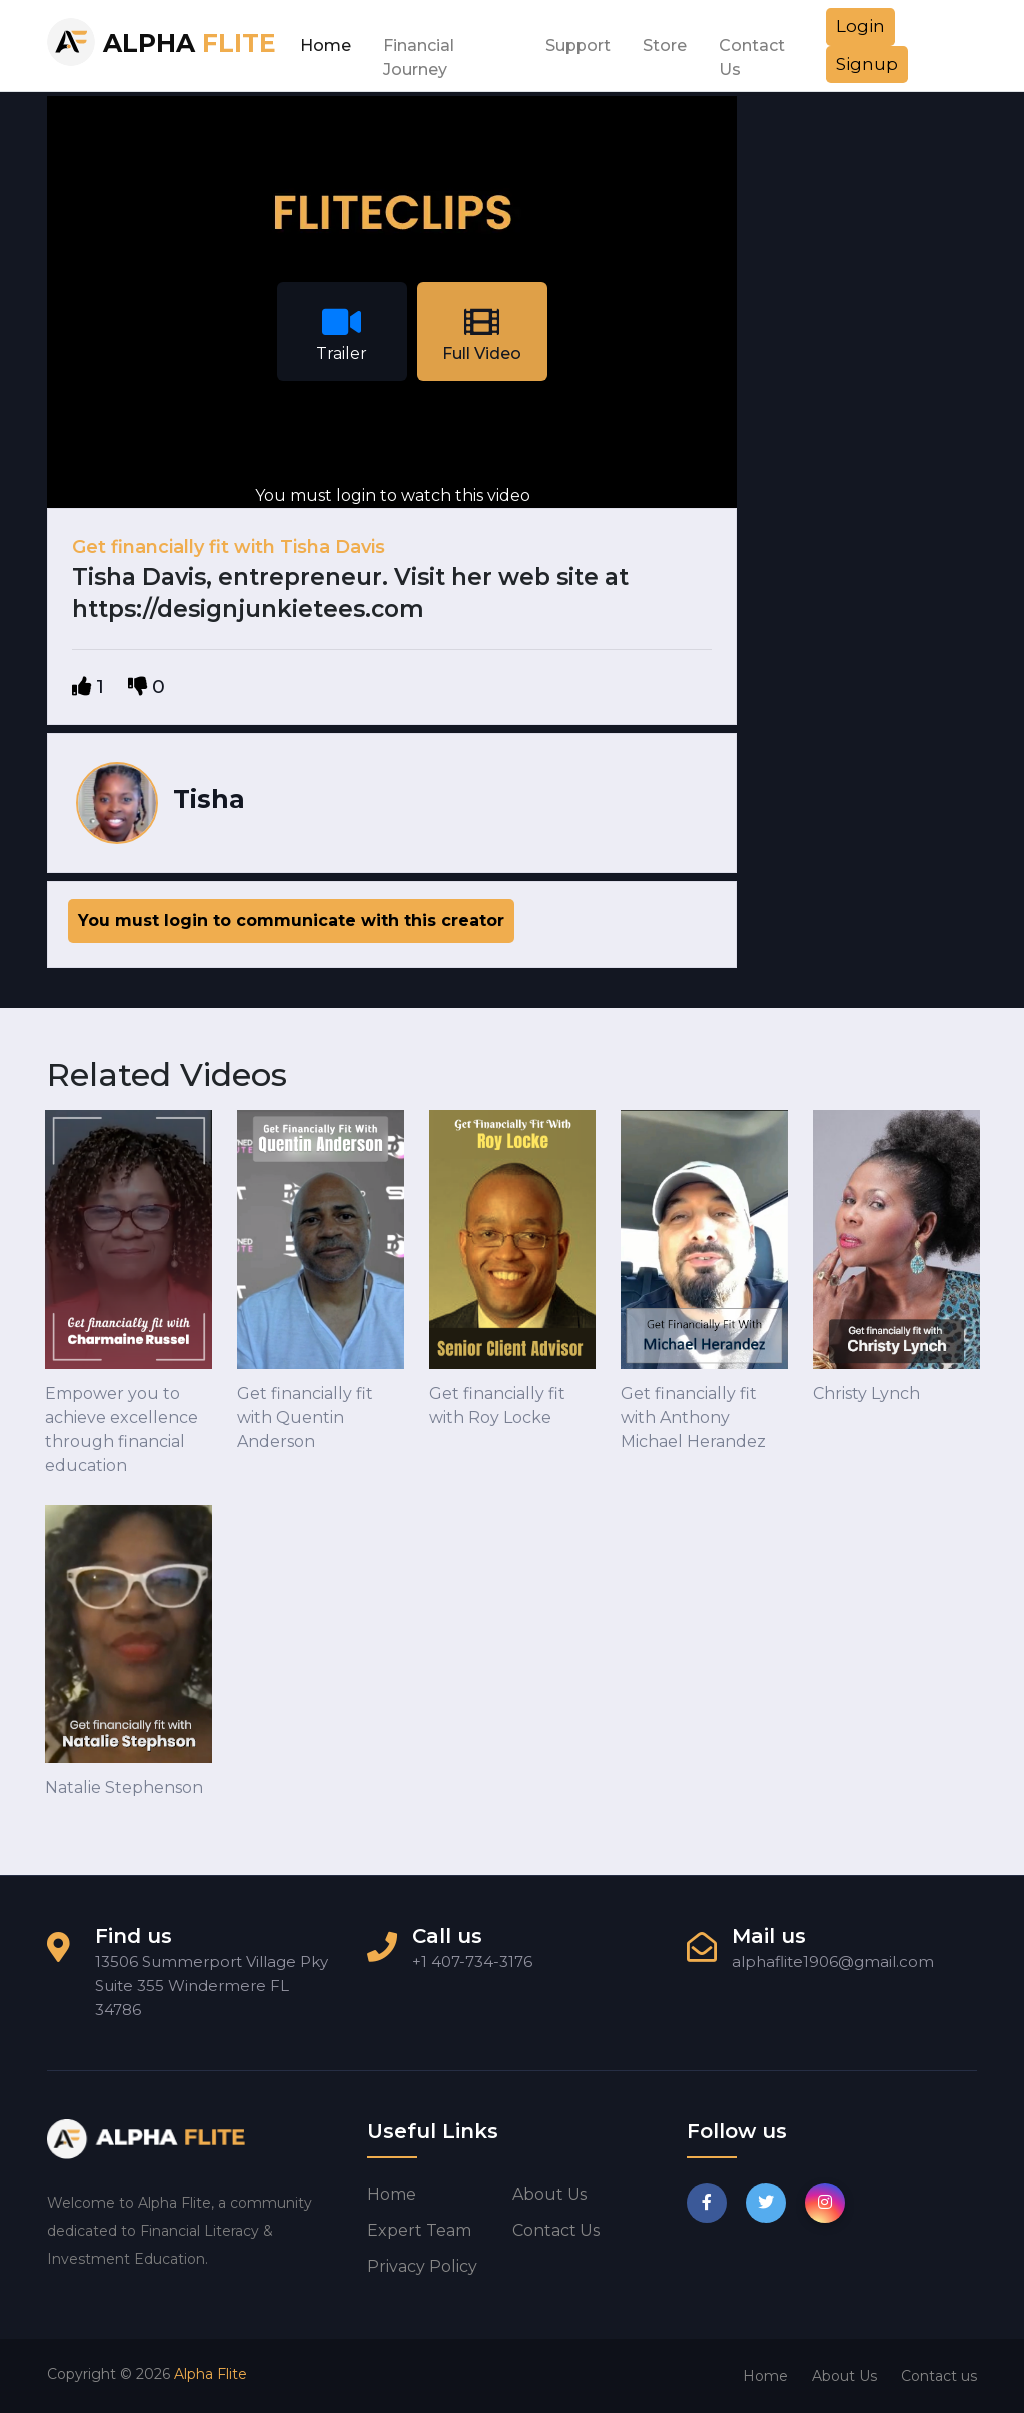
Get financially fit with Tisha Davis (228, 547)
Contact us (556, 2230)
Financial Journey (418, 51)
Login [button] (860, 26)
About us (549, 2194)
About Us (844, 2376)
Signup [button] (867, 64)
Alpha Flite (210, 2374)
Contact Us (752, 51)
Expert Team (419, 2230)
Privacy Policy (422, 2266)
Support (578, 45)
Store (665, 45)
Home (325, 45)
